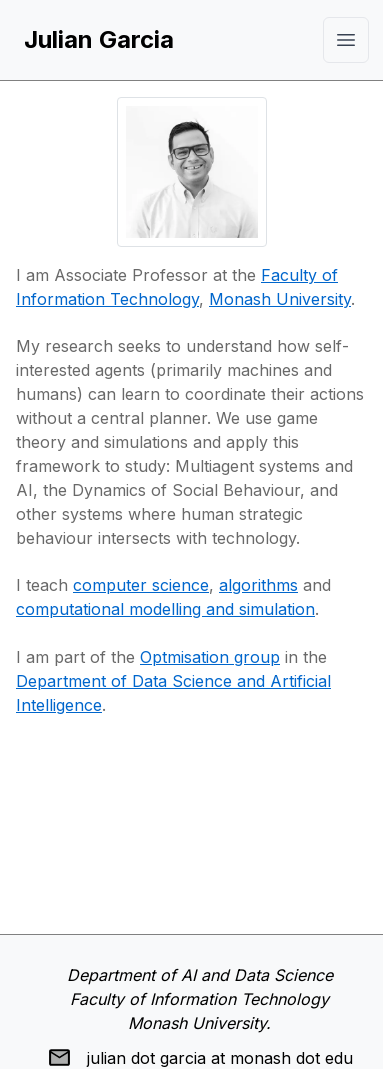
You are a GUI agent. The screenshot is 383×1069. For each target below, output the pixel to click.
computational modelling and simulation (165, 609)
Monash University (280, 299)
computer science (141, 585)
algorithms (258, 585)
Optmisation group (210, 657)
